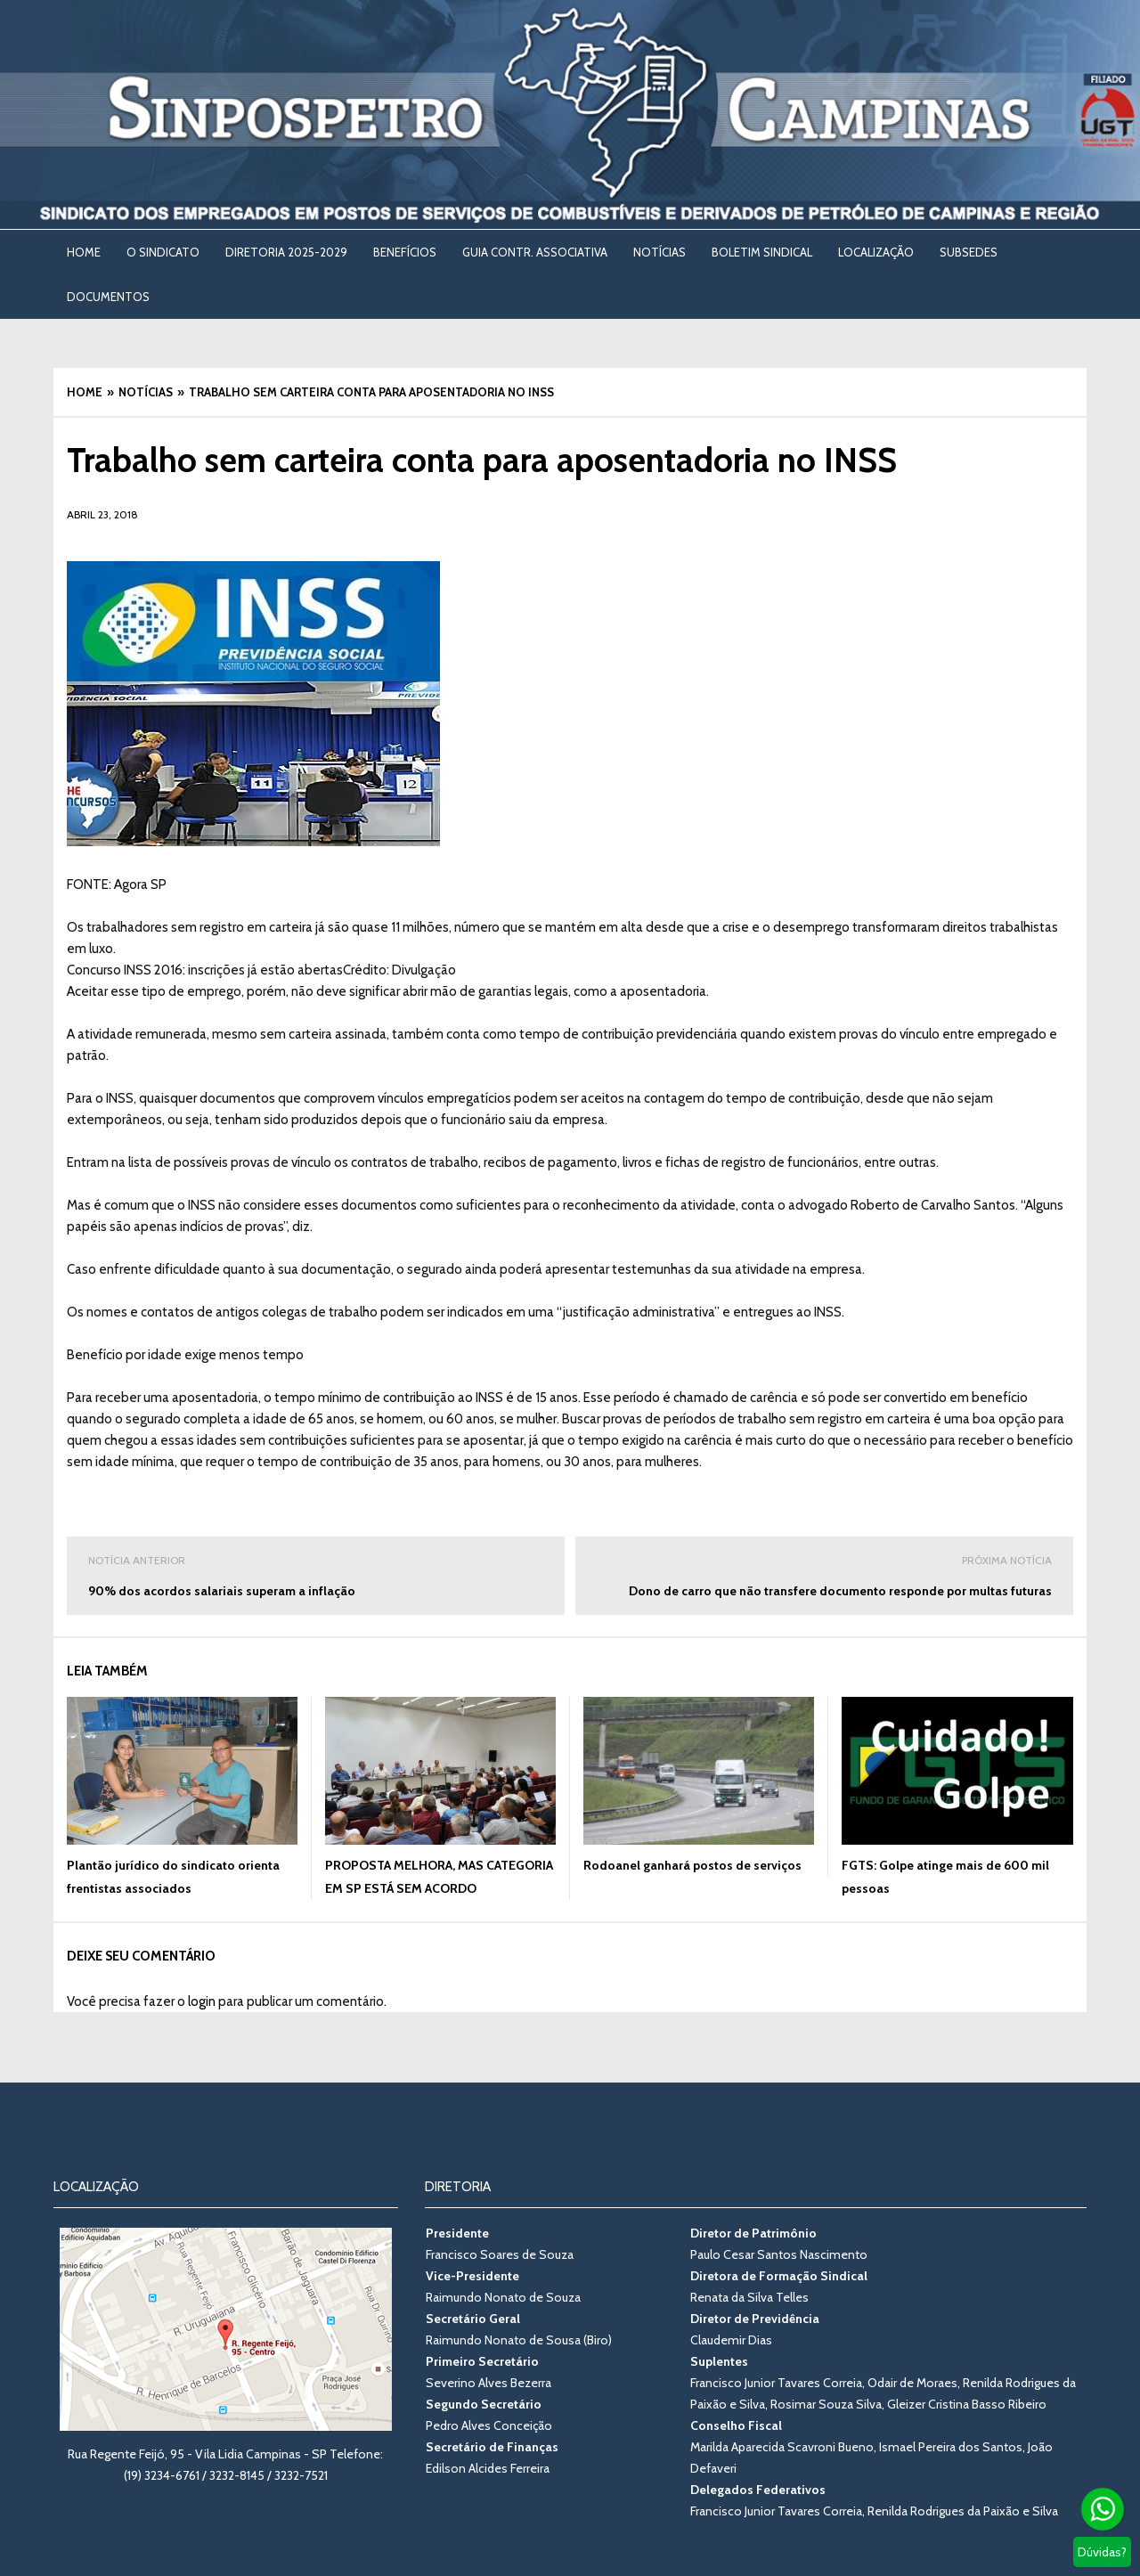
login (202, 2001)
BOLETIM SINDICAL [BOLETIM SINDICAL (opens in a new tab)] (762, 252)
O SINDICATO (163, 252)
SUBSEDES (969, 252)
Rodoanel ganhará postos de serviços (692, 1865)
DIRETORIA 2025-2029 (286, 252)
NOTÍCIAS (659, 252)
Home (84, 252)
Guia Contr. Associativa (534, 252)
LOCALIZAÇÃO (876, 252)
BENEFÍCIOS (404, 252)
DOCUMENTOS (108, 296)
